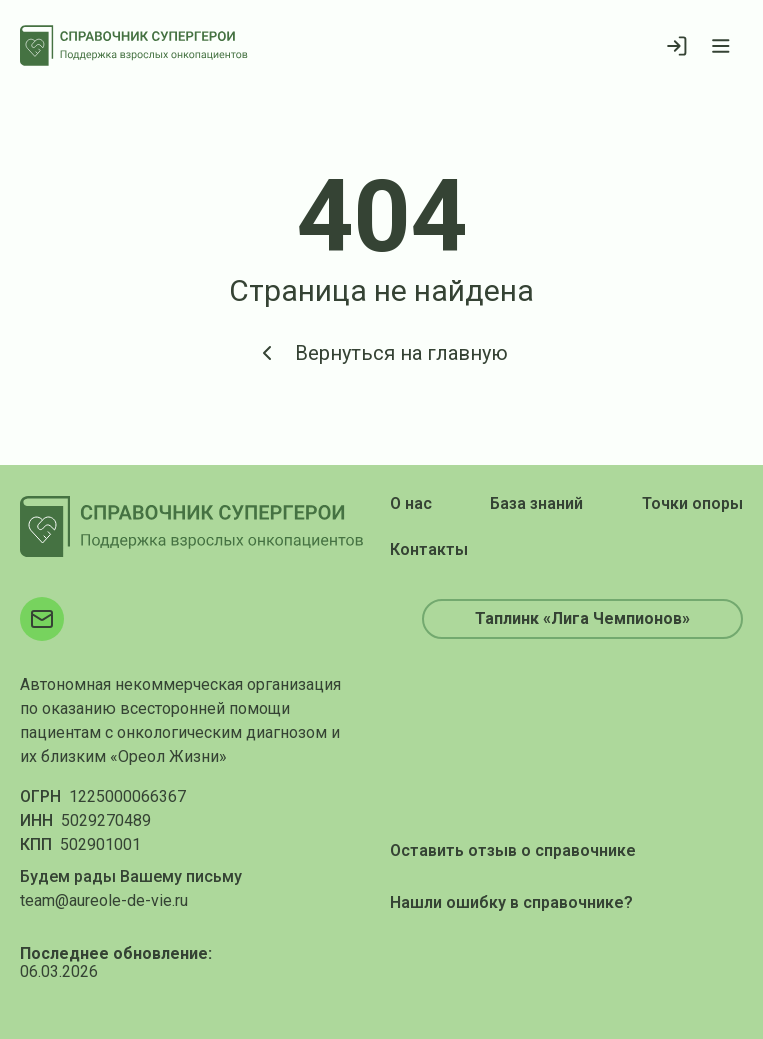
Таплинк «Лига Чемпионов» (582, 618)
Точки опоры (692, 503)
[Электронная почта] (42, 619)
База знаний (536, 503)
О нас (411, 503)
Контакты (429, 549)
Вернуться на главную (381, 353)
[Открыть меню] (721, 46)
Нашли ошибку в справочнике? (511, 902)
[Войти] (677, 46)
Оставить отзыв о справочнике (513, 850)
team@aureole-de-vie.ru (104, 900)
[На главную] (134, 45)
